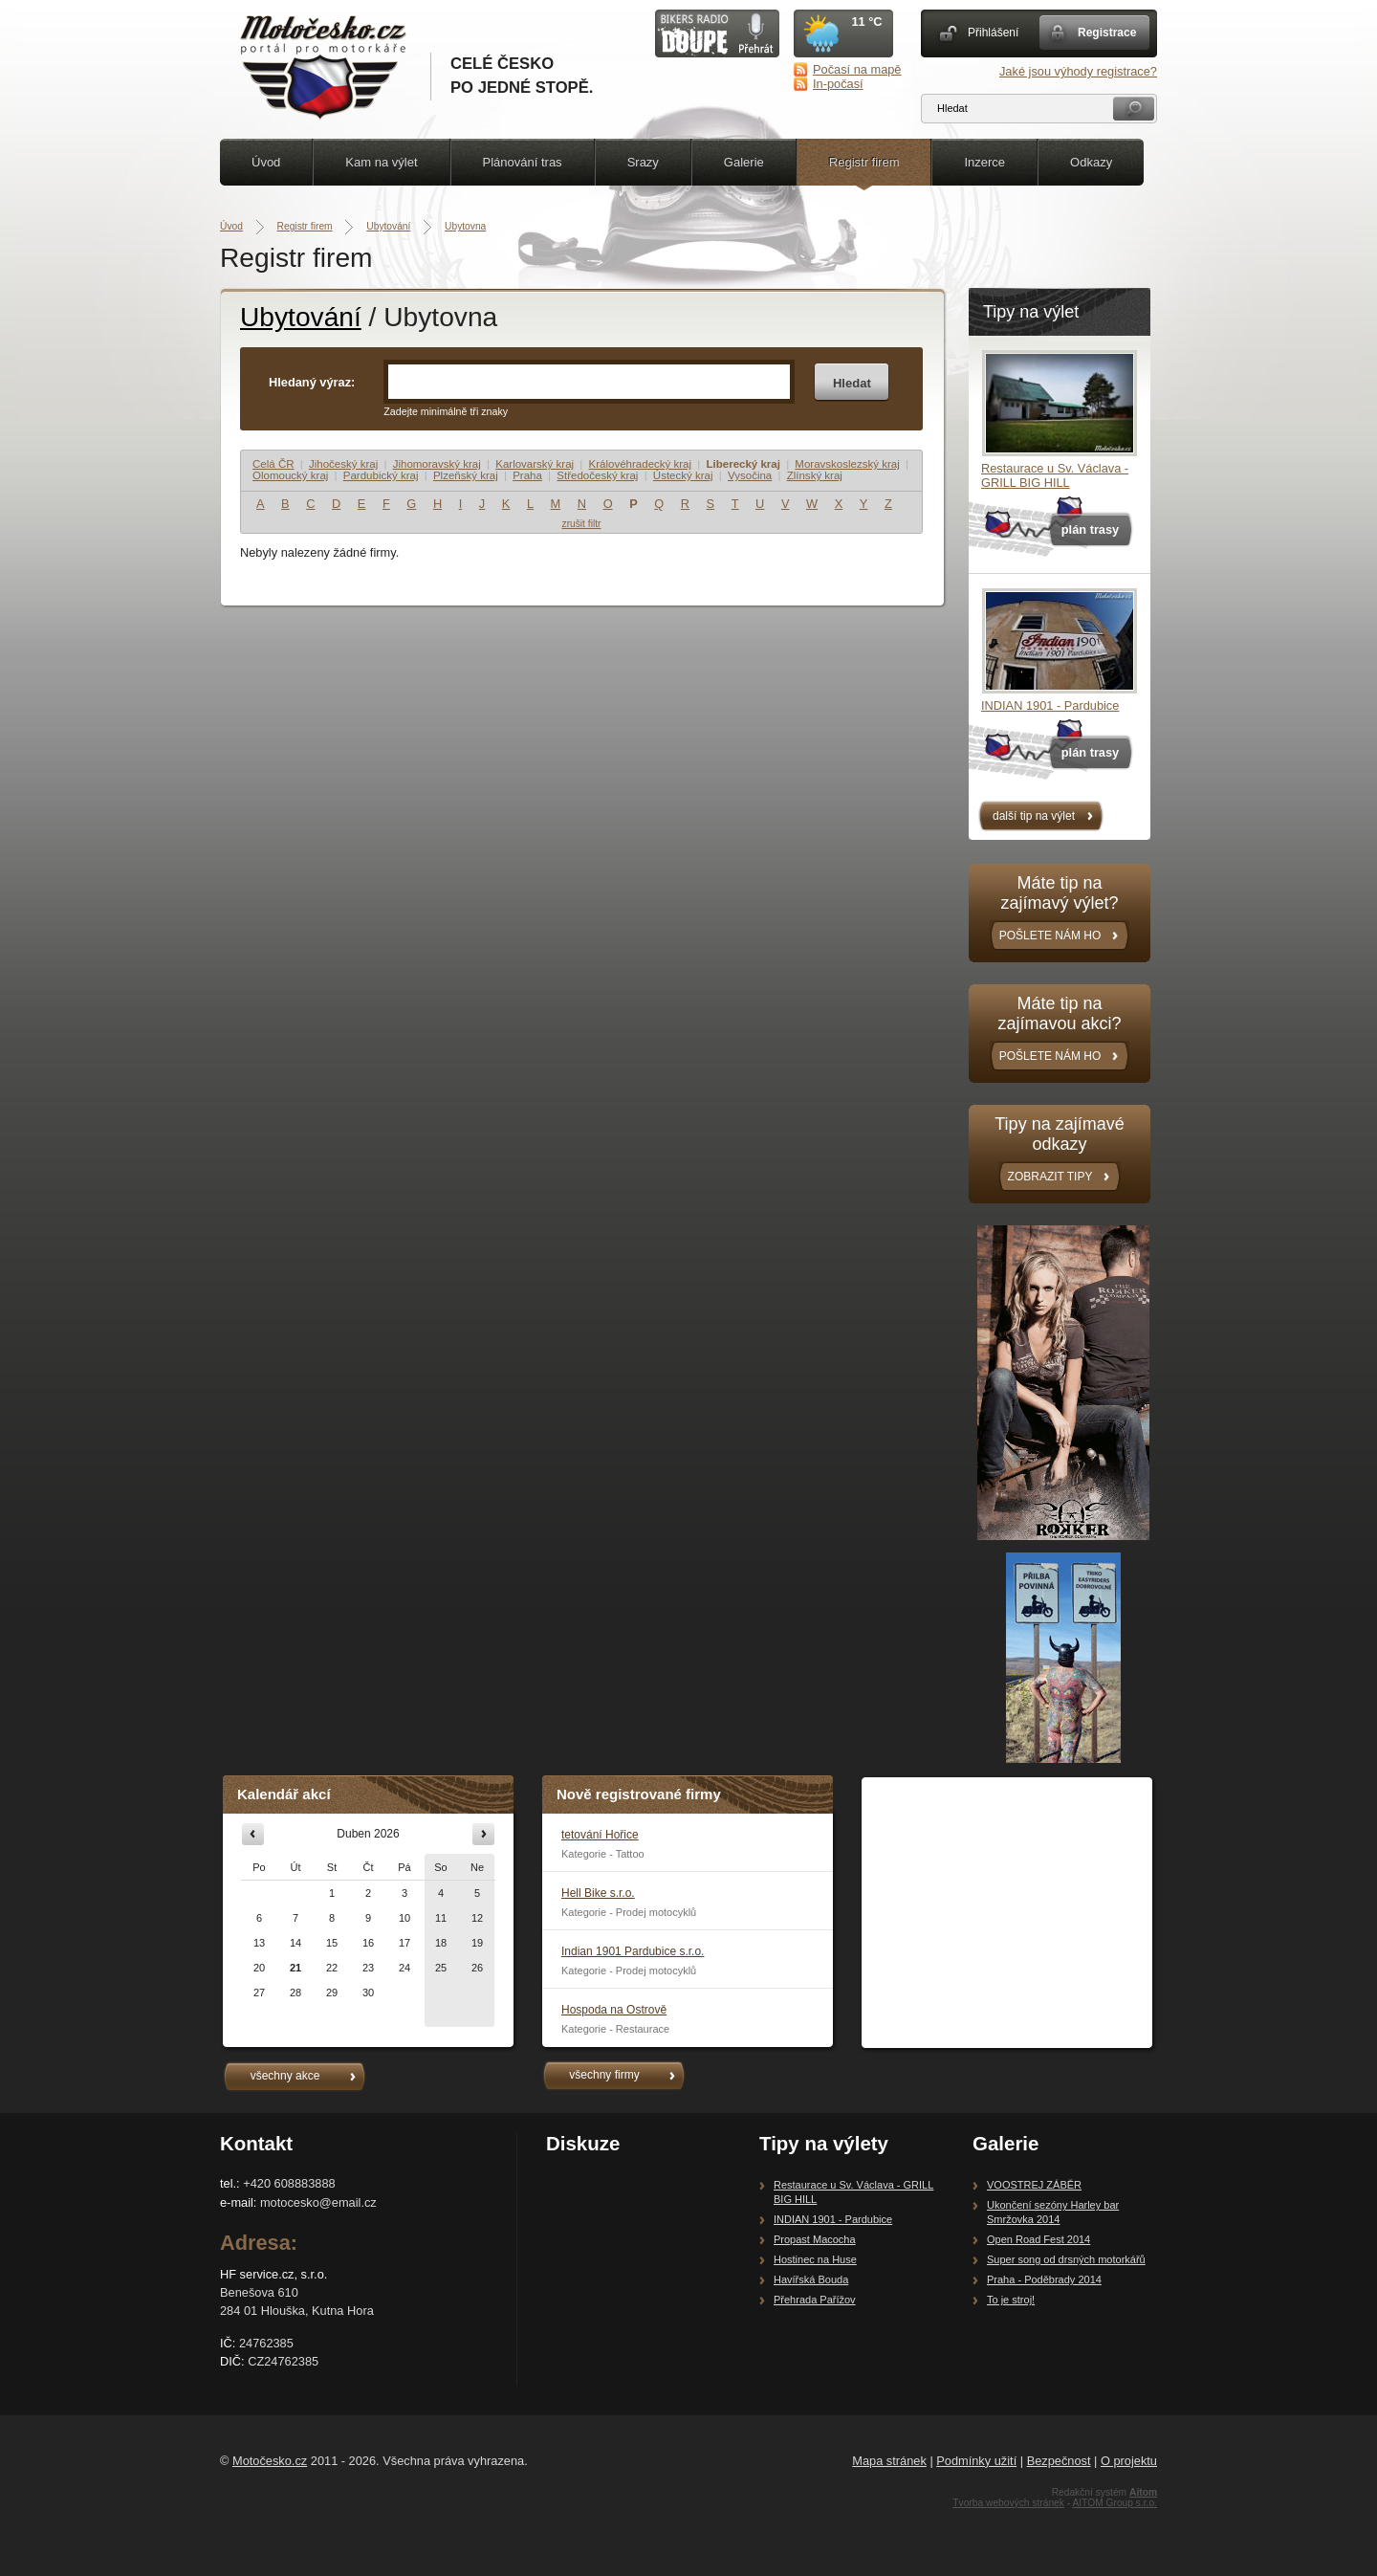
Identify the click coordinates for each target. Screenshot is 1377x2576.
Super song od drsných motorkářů (1066, 2259)
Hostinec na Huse (815, 2259)
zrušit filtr (581, 523)
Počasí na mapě (857, 69)
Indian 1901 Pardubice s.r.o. (632, 1951)
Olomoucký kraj (290, 475)
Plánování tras (522, 162)
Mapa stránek (889, 2461)
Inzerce (984, 162)
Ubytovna (465, 226)
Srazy (643, 162)
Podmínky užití (976, 2461)
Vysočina (750, 475)
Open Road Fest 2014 (1038, 2239)
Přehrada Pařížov (815, 2299)
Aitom (1143, 2492)
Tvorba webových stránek (1008, 2503)
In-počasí (838, 84)
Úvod (265, 162)
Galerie (744, 162)
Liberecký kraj (742, 464)
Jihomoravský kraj (437, 464)
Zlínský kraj (814, 475)
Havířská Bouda (811, 2279)
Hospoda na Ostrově (614, 2009)
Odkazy (1091, 162)
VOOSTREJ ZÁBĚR (1034, 2185)
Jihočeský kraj (343, 464)
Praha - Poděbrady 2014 (1044, 2279)
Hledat (852, 383)
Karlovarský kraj (534, 464)
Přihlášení (993, 32)
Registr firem (864, 162)
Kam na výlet (381, 162)
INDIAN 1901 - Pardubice (1050, 705)
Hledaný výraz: (312, 382)
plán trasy (1090, 529)
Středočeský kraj (597, 475)
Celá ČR (273, 464)
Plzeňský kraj (465, 475)
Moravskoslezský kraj (847, 464)
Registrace (1107, 32)
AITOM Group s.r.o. (1114, 2503)
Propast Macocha (815, 2239)
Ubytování (388, 226)
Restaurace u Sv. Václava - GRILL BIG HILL (1054, 475)
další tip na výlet (1034, 816)
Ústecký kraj (683, 475)
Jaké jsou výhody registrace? (1078, 71)
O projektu (1129, 2461)
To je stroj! (1011, 2299)
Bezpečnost (1059, 2461)
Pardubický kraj (381, 475)
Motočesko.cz (269, 2461)
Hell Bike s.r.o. (598, 1893)
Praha (527, 475)
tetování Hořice (600, 1834)
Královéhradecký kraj (640, 464)
